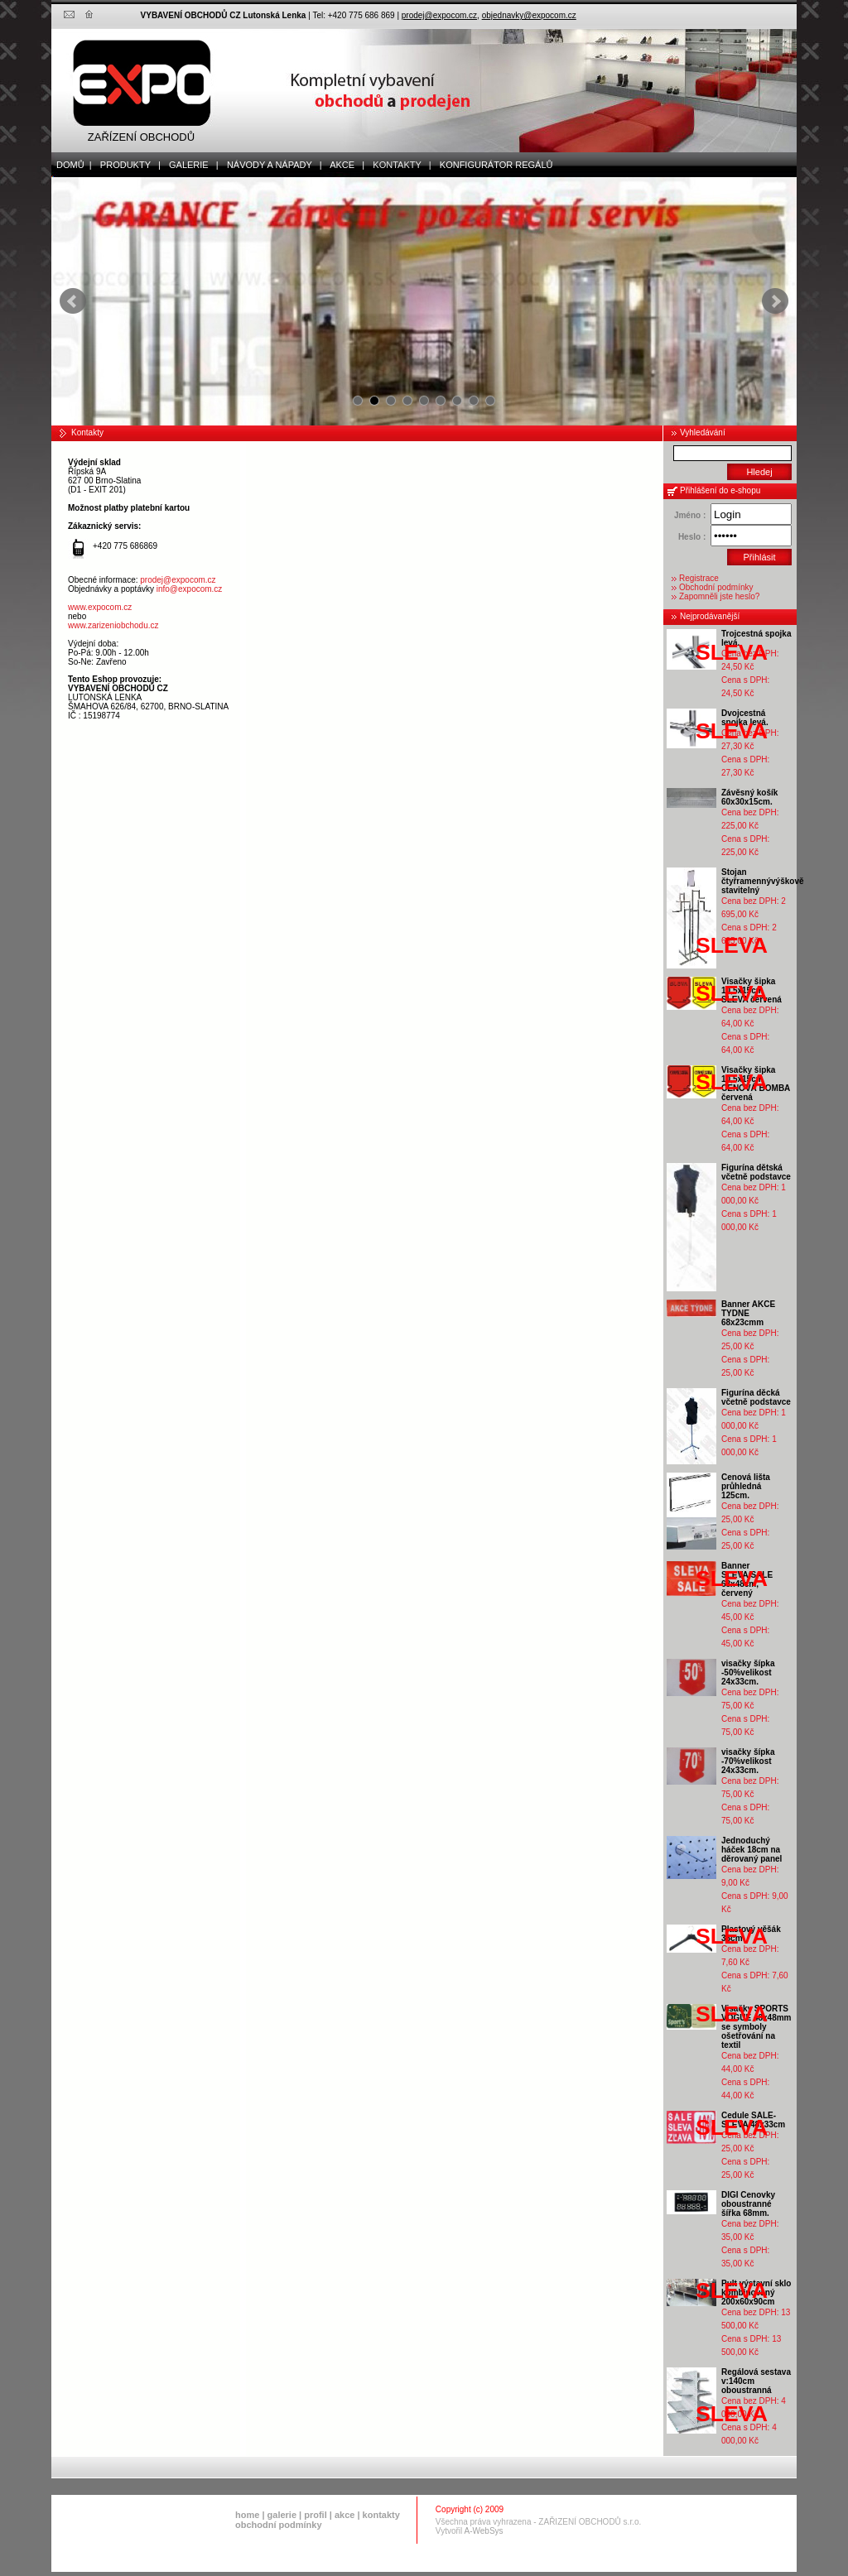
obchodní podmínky (278, 2525)
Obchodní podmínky (716, 587)
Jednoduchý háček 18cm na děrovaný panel (751, 1849)
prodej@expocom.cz (439, 15)
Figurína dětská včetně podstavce (756, 1172)
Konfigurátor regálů (492, 165)
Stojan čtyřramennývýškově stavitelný (762, 881)
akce (344, 2515)
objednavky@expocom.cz (529, 15)
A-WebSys (484, 2530)
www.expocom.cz (100, 607)
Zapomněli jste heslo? (719, 596)
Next (775, 301)
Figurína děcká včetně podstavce (756, 1397)
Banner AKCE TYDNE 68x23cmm (748, 1313)
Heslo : (692, 536)
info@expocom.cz (190, 589)
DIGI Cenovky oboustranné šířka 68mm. (748, 2204)
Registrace (699, 578)
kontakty (381, 2515)
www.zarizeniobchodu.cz (113, 625)
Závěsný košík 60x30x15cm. (749, 797)
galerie (281, 2515)
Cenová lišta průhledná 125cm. (745, 1486)
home (247, 2515)
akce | (344, 165)
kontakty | (398, 165)
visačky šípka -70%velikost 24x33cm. (748, 1761)
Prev (73, 301)
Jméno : (690, 515)
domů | (71, 165)
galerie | (190, 165)
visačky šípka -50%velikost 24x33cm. (748, 1672)
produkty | (127, 165)
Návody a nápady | (270, 165)
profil (315, 2515)
